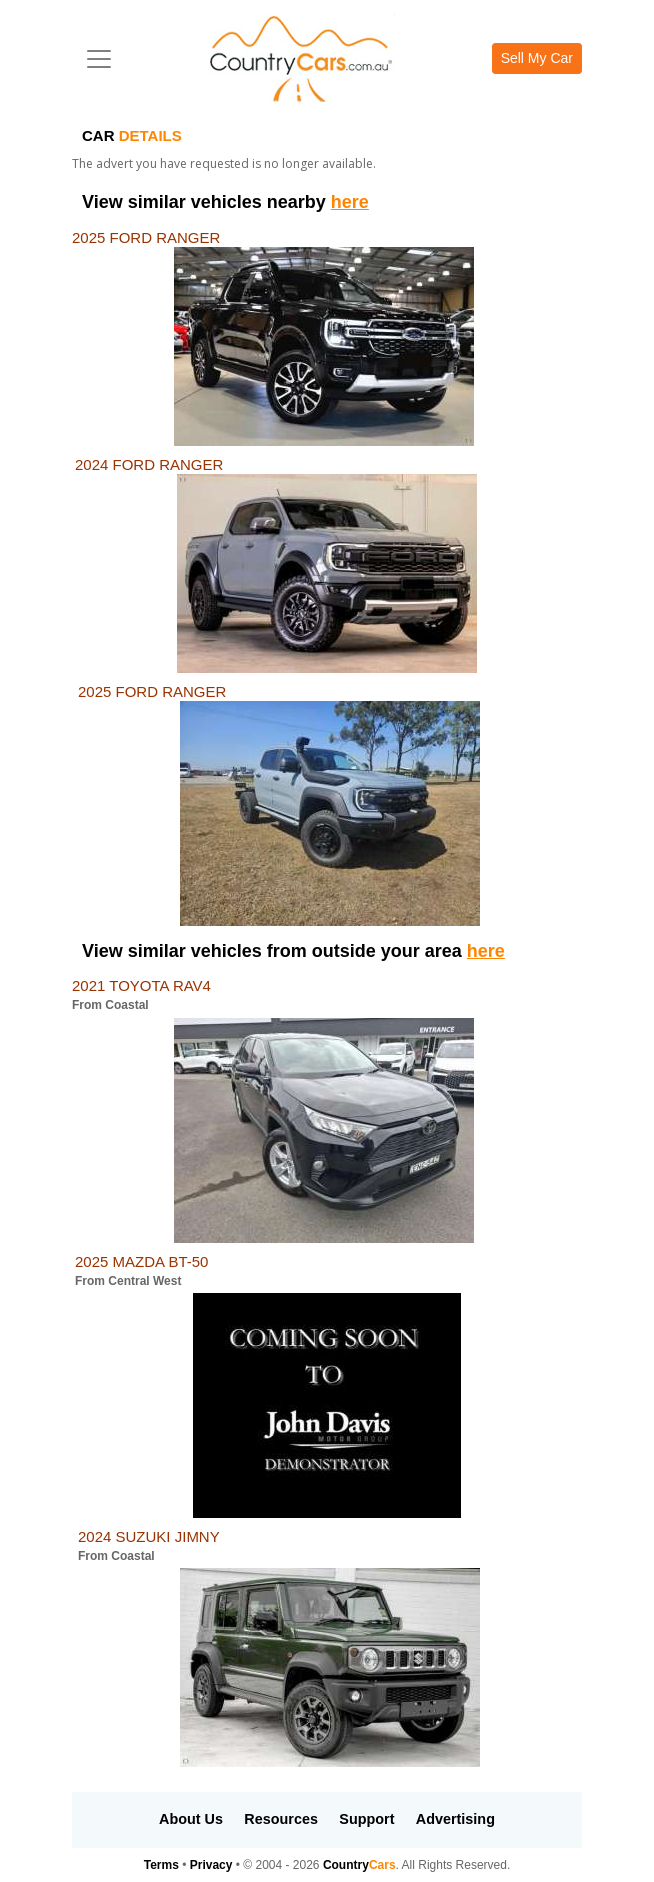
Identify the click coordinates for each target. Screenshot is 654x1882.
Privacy (211, 1865)
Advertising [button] (455, 1819)
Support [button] (366, 1819)
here (350, 202)
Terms (161, 1865)
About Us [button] (191, 1819)
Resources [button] (281, 1819)
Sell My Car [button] (537, 58)
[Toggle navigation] (99, 59)
